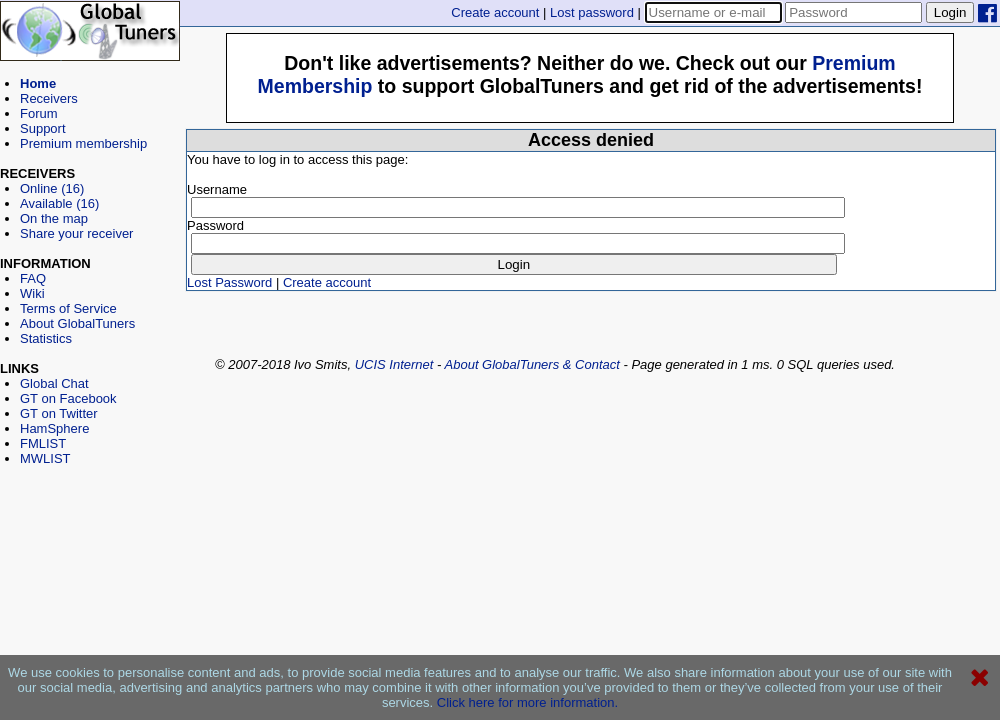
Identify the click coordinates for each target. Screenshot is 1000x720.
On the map (54, 218)
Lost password (592, 12)
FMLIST (43, 443)
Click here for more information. (527, 702)
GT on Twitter (59, 413)
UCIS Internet (394, 364)
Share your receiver (76, 233)
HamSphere (54, 428)
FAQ (33, 278)
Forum (39, 113)
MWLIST (45, 458)
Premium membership (83, 143)
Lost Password (229, 282)
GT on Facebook (68, 398)
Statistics (46, 338)
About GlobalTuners (77, 323)
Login (950, 12)
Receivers (49, 98)
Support (43, 128)
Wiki (32, 293)
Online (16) (52, 188)
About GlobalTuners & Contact (532, 364)
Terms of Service (68, 308)
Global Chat (54, 383)
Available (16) (59, 203)
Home (38, 83)
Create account (495, 12)
